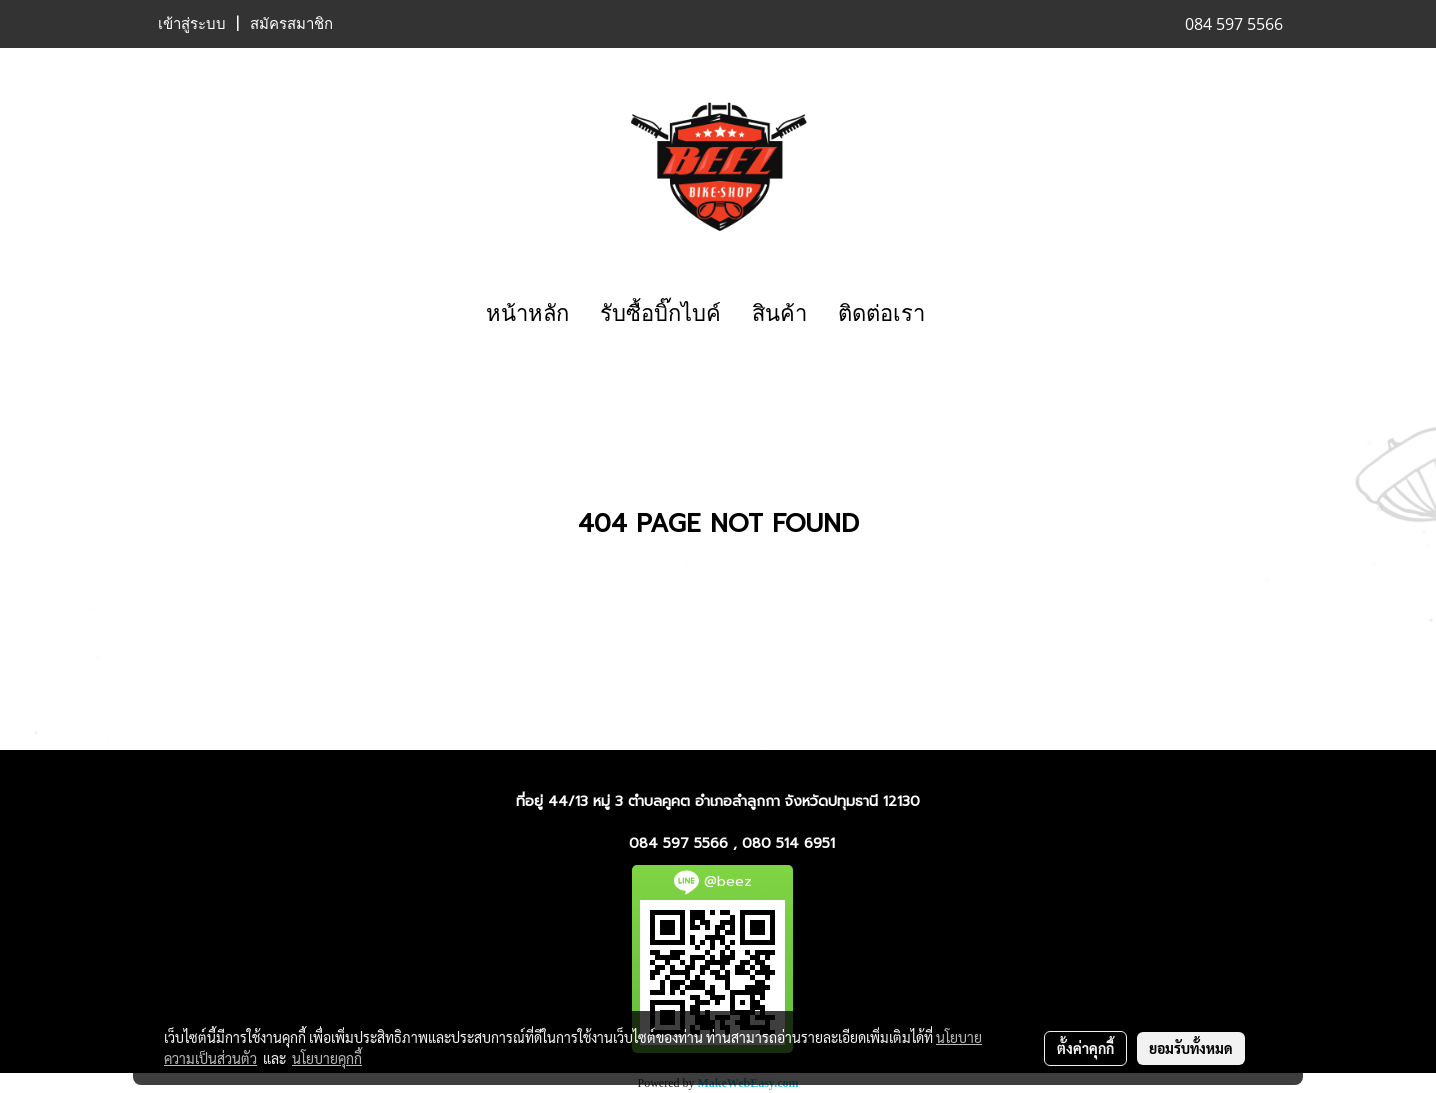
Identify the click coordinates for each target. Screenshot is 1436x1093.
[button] (958, 314)
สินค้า (779, 313)
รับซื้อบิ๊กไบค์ (660, 313)
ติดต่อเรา (881, 313)
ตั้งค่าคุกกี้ (1085, 1048)
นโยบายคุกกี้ (327, 1058)
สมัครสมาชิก (291, 24)
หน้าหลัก (527, 313)
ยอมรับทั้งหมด (1191, 1048)
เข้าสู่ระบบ (192, 24)
